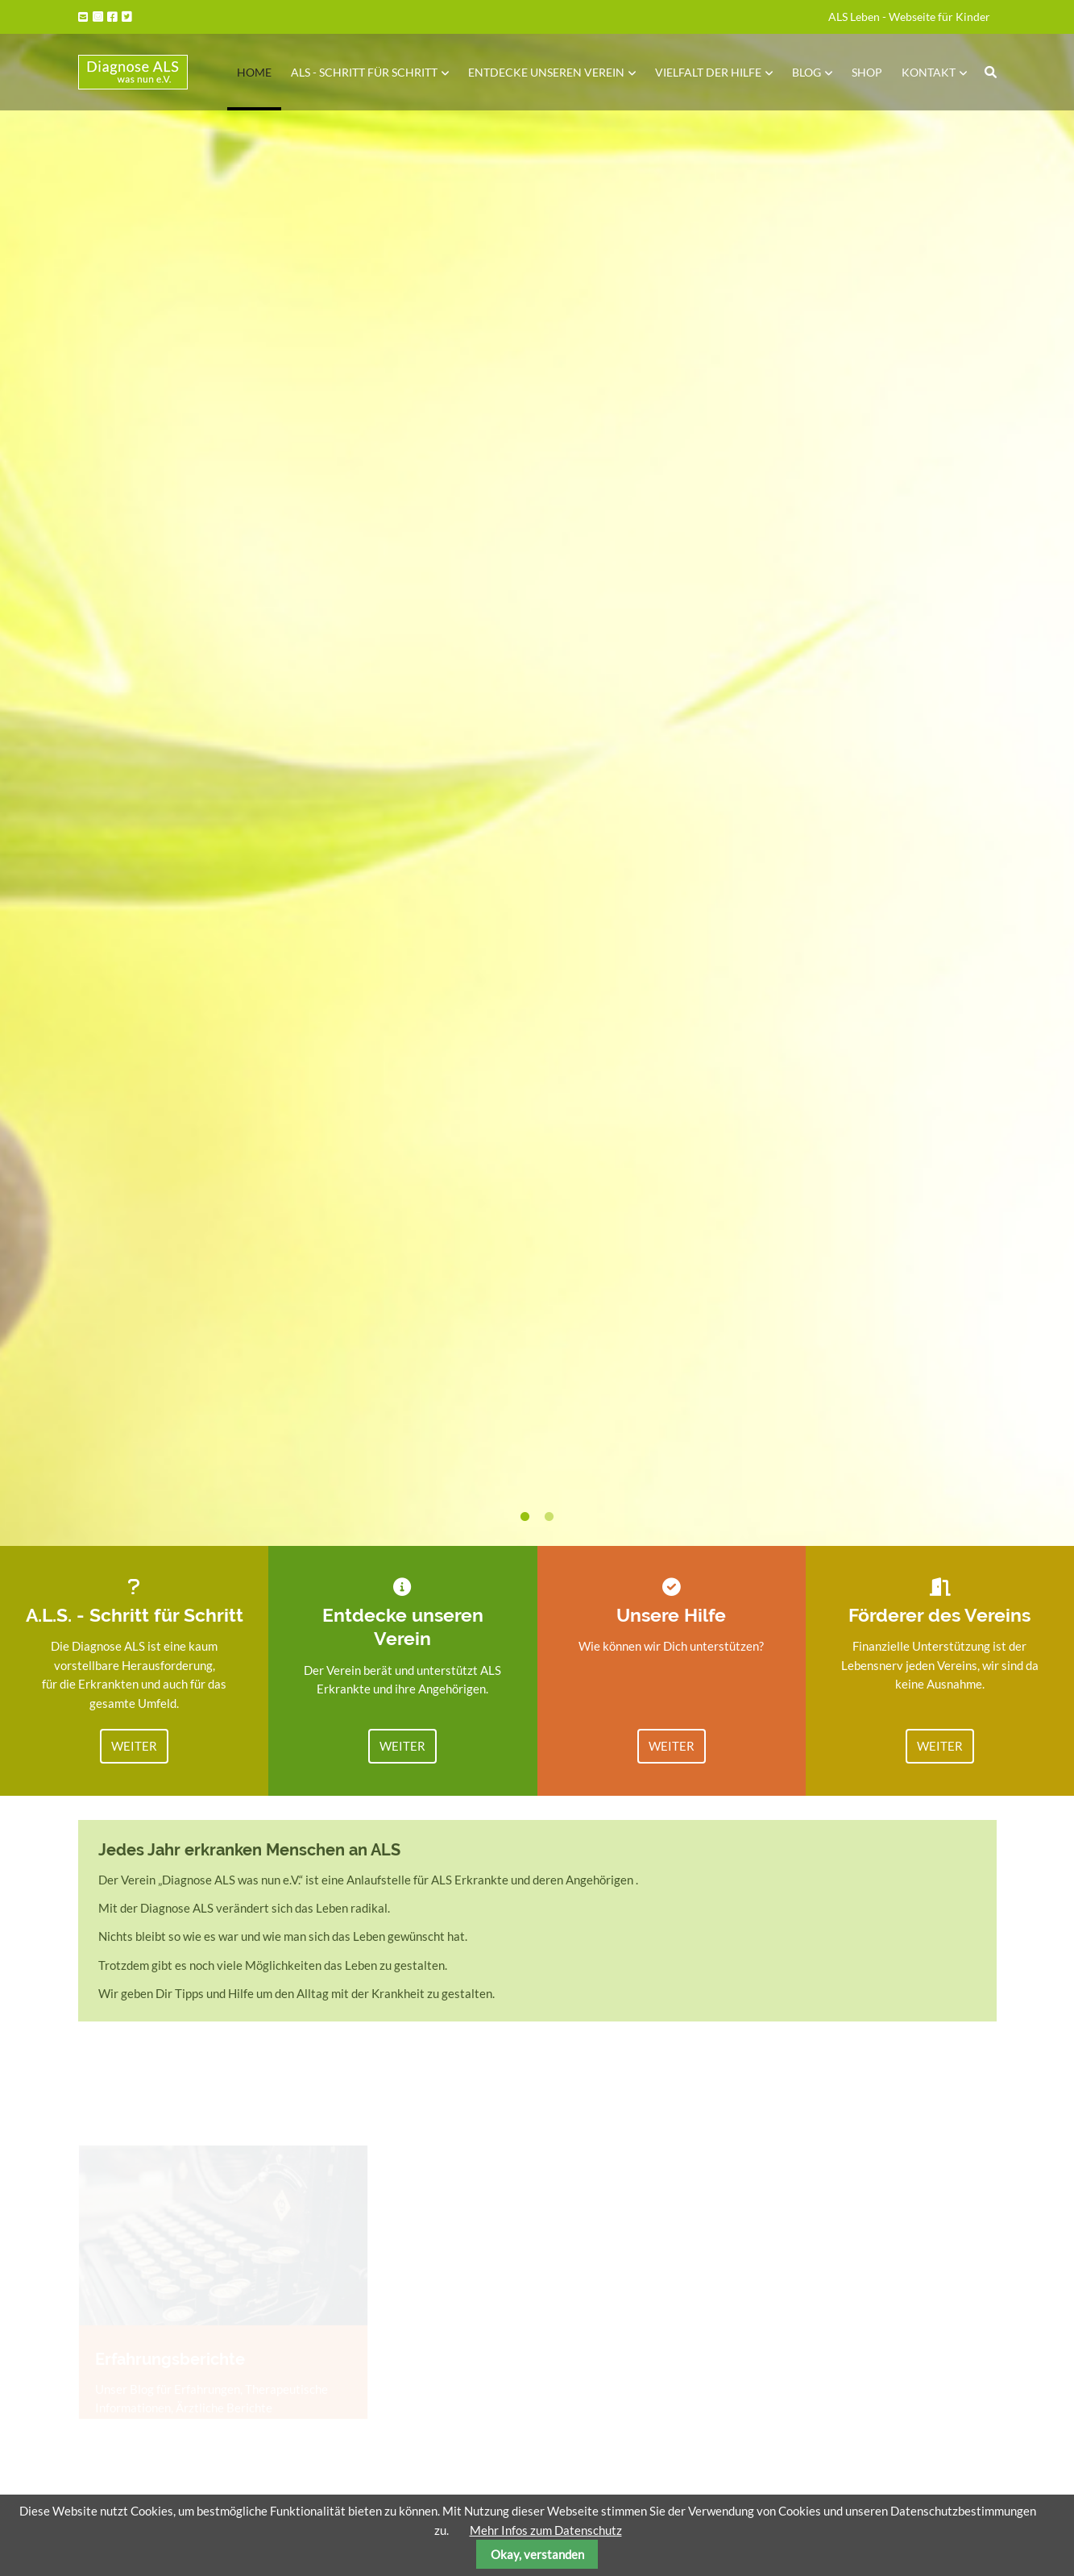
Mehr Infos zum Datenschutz (546, 2530)
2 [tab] (549, 1517)
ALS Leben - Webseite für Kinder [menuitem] (909, 16)
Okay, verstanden (537, 2554)
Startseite (133, 72)
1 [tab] (525, 1517)
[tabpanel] (537, 773)
